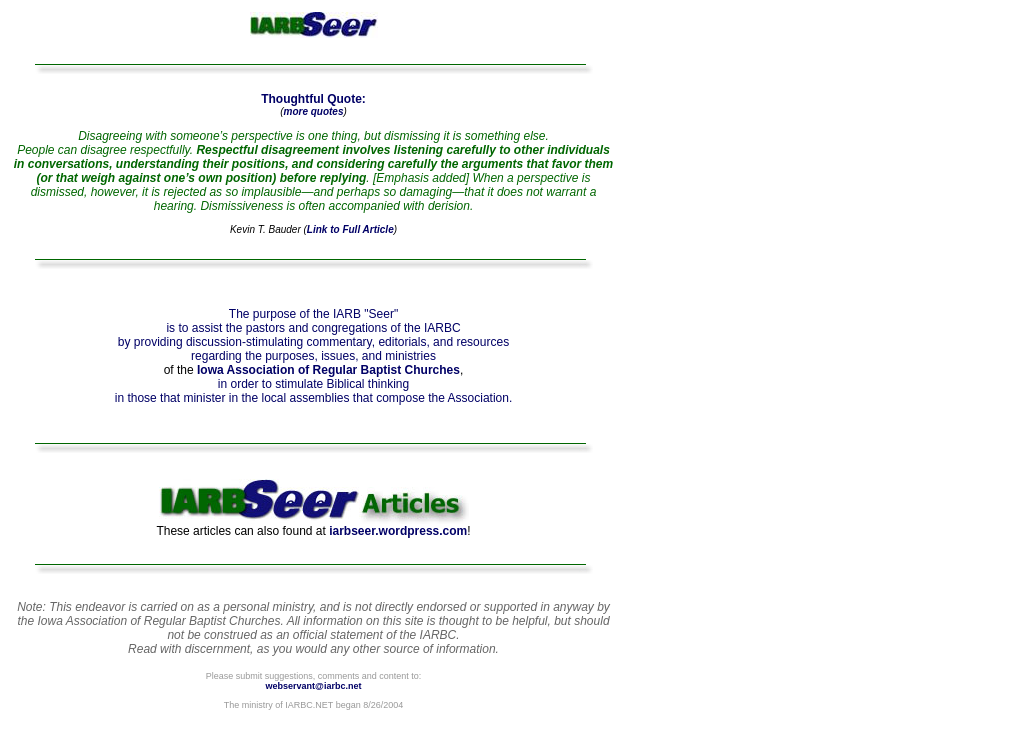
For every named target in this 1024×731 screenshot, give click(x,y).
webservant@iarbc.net (314, 686)
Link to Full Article (350, 229)
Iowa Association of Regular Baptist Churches (328, 370)
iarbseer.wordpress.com (398, 531)
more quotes (313, 111)
